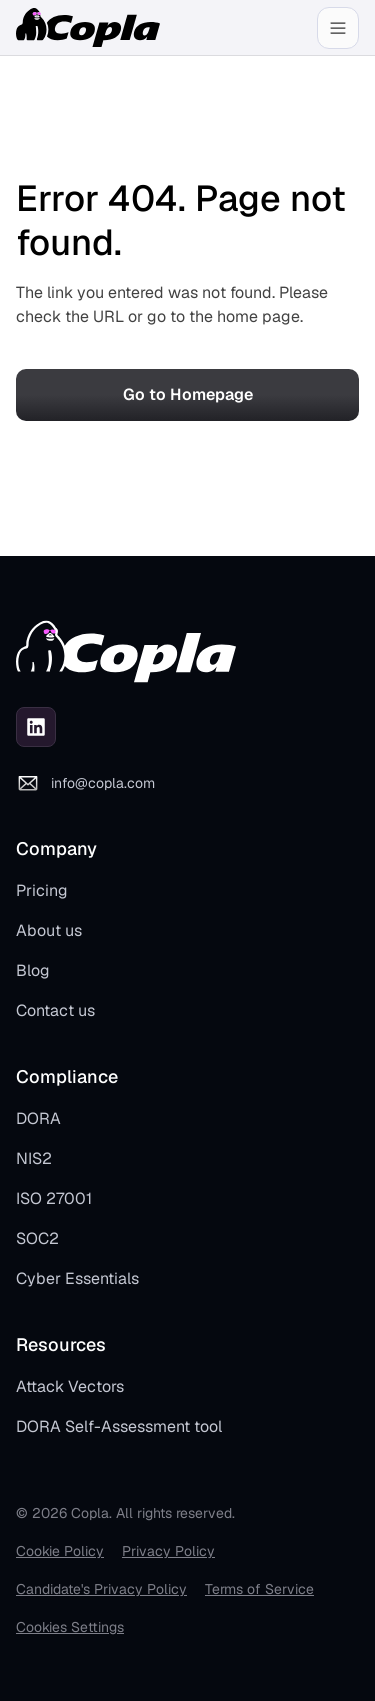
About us (49, 930)
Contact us (55, 1010)
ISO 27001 (54, 1198)
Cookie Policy (60, 1551)
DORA (38, 1118)
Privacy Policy (168, 1551)
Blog (33, 970)
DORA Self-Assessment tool (119, 1426)
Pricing (42, 890)
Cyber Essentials (77, 1278)
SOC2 (37, 1238)
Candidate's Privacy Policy (101, 1589)
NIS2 (34, 1158)
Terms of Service (259, 1589)
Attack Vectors (70, 1386)
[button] (338, 28)
